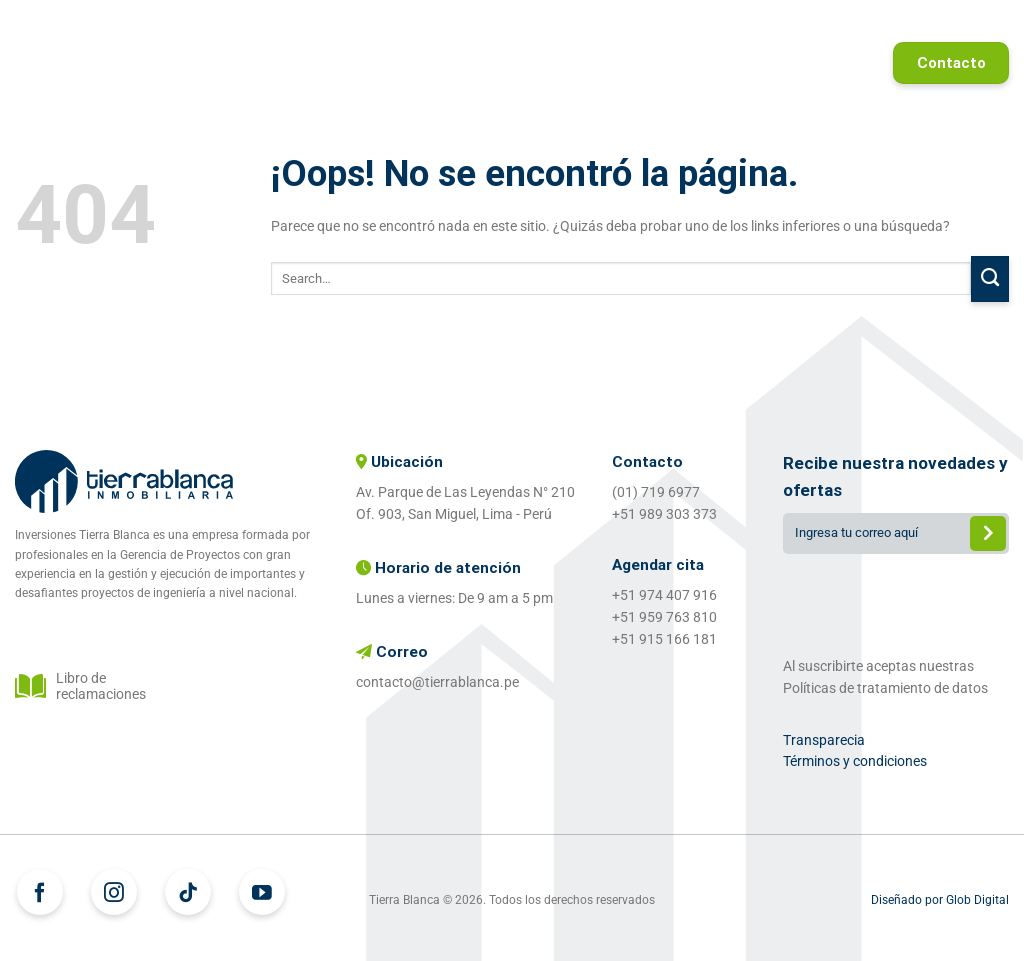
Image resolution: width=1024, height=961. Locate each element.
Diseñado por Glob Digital (940, 900)
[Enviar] (990, 279)
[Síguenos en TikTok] (188, 892)
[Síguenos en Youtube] (262, 892)
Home (356, 24)
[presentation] (896, 601)
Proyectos (457, 24)
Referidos (952, 24)
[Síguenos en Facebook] (40, 892)
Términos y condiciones (855, 761)
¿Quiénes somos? (602, 24)
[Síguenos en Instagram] (114, 892)
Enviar (988, 535)
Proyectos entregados (791, 24)
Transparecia (824, 740)
